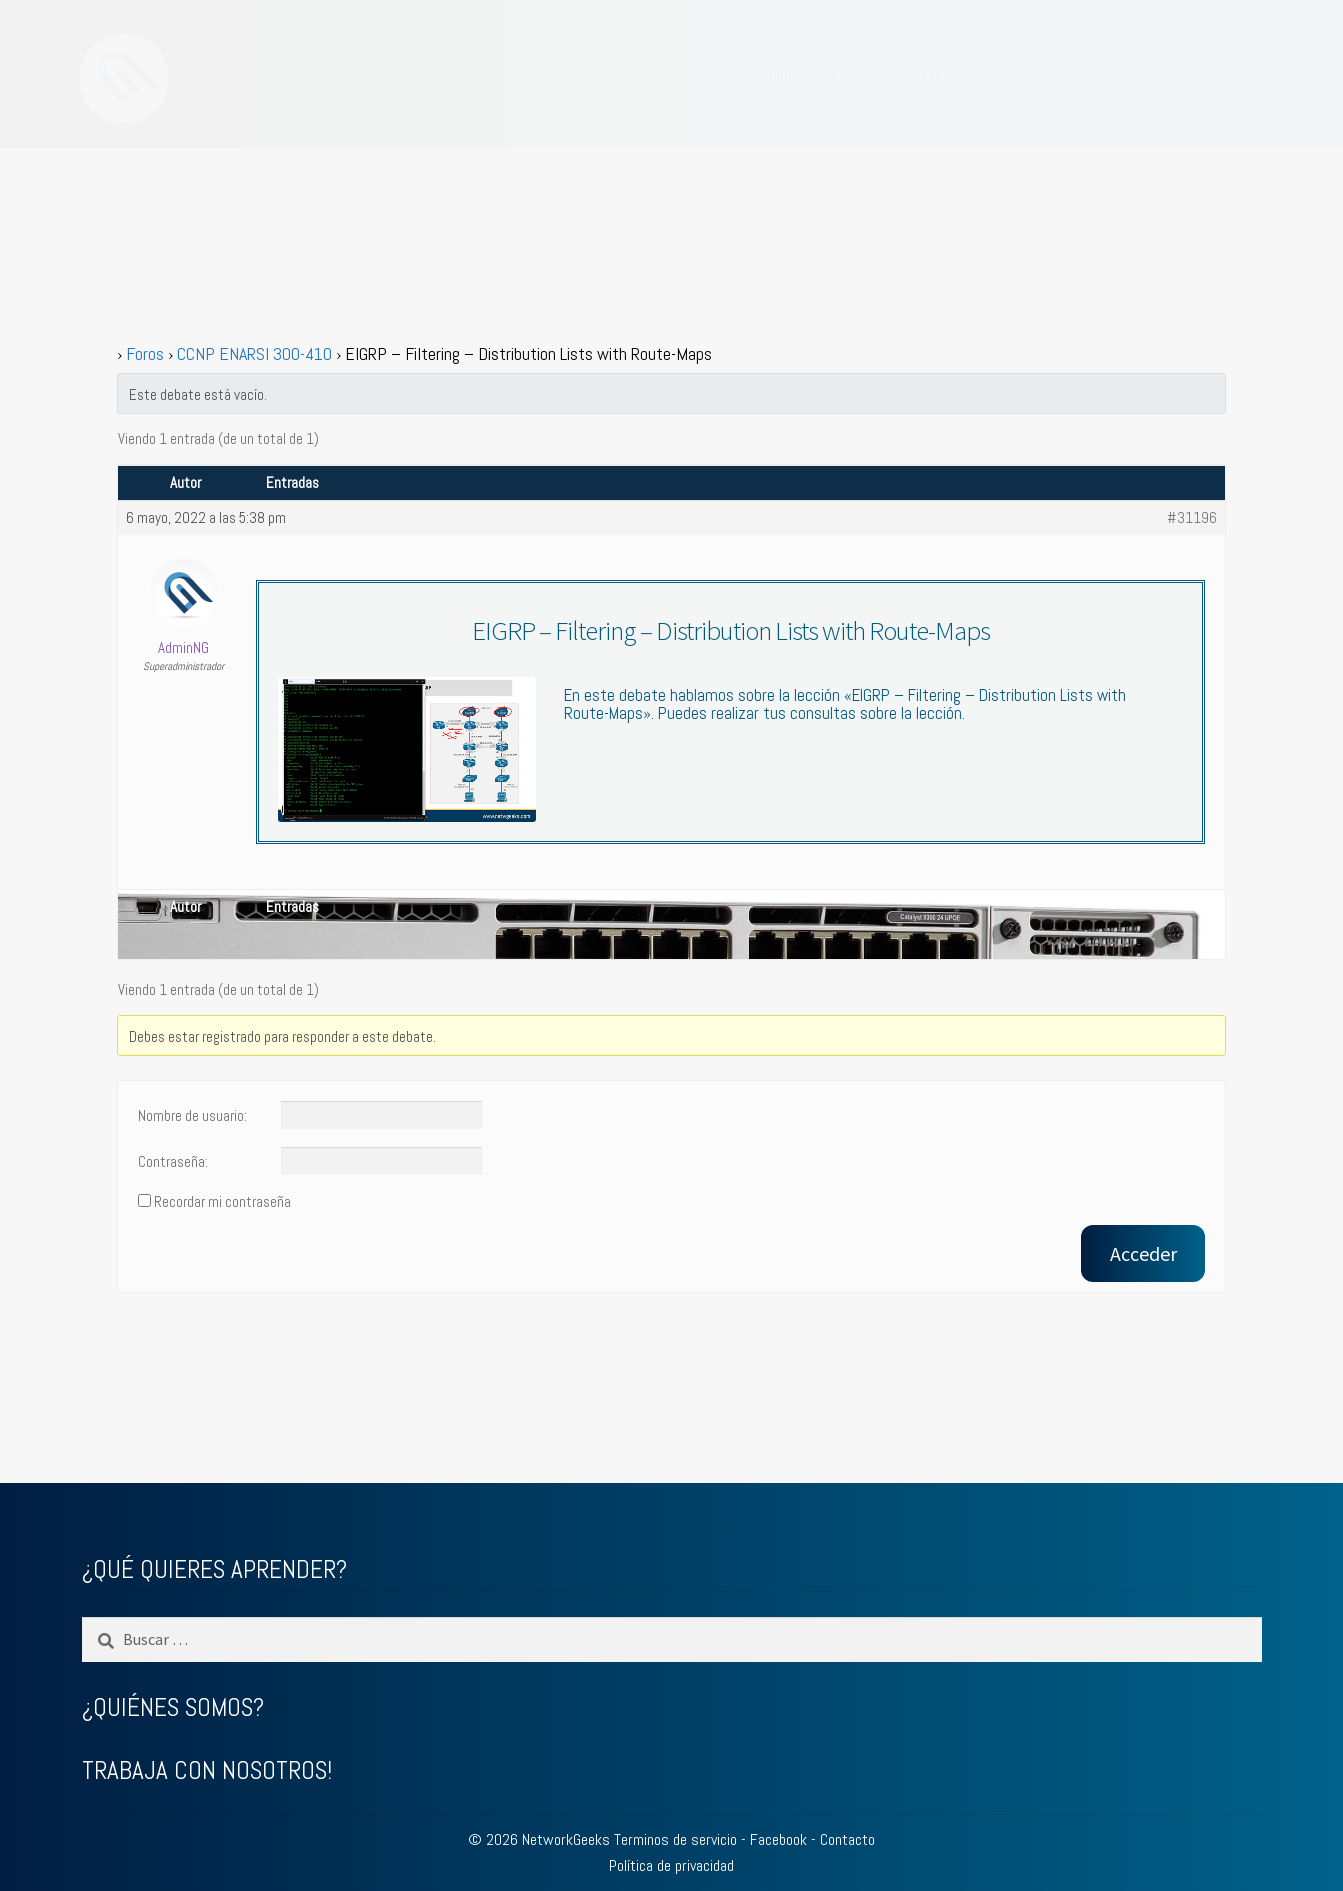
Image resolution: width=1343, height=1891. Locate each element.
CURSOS (707, 76)
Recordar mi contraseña (222, 1202)
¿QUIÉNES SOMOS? (173, 1707)
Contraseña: (173, 1162)
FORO (941, 76)
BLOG (782, 76)
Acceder (1143, 1253)
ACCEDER (861, 76)
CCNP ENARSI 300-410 (254, 353)
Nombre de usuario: (192, 1116)
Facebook (778, 1839)
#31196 (1192, 518)
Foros (145, 353)
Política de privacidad (671, 1865)
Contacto (847, 1839)
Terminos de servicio (675, 1839)
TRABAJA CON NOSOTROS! (207, 1770)
